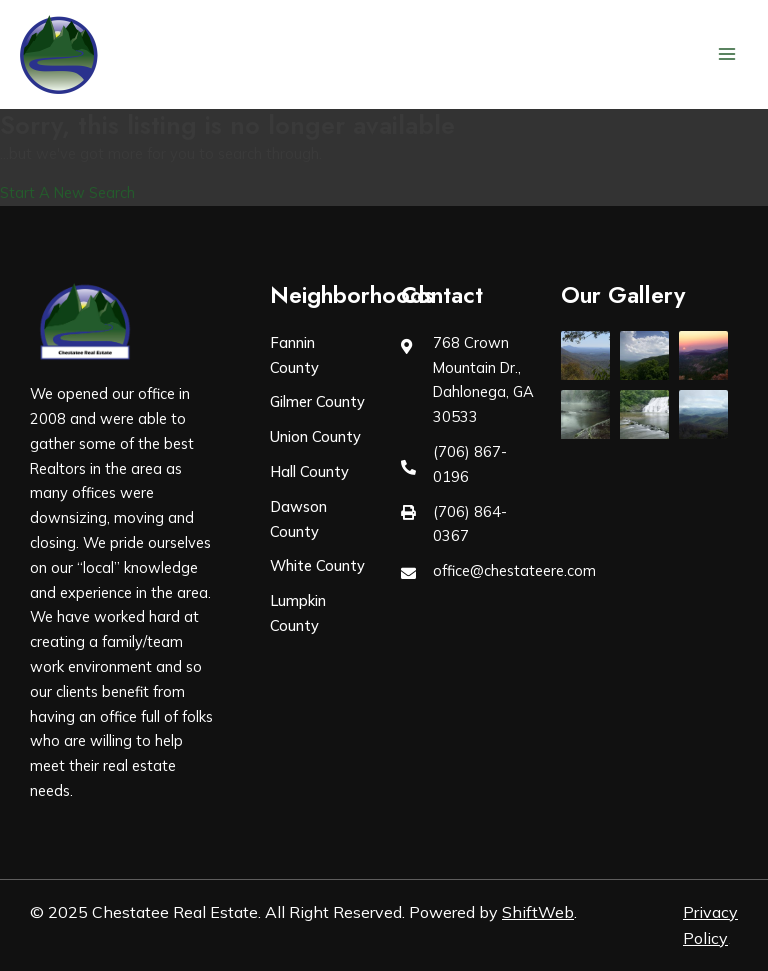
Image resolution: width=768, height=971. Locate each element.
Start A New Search (67, 192)
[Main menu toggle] (727, 54)
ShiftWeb (538, 912)
